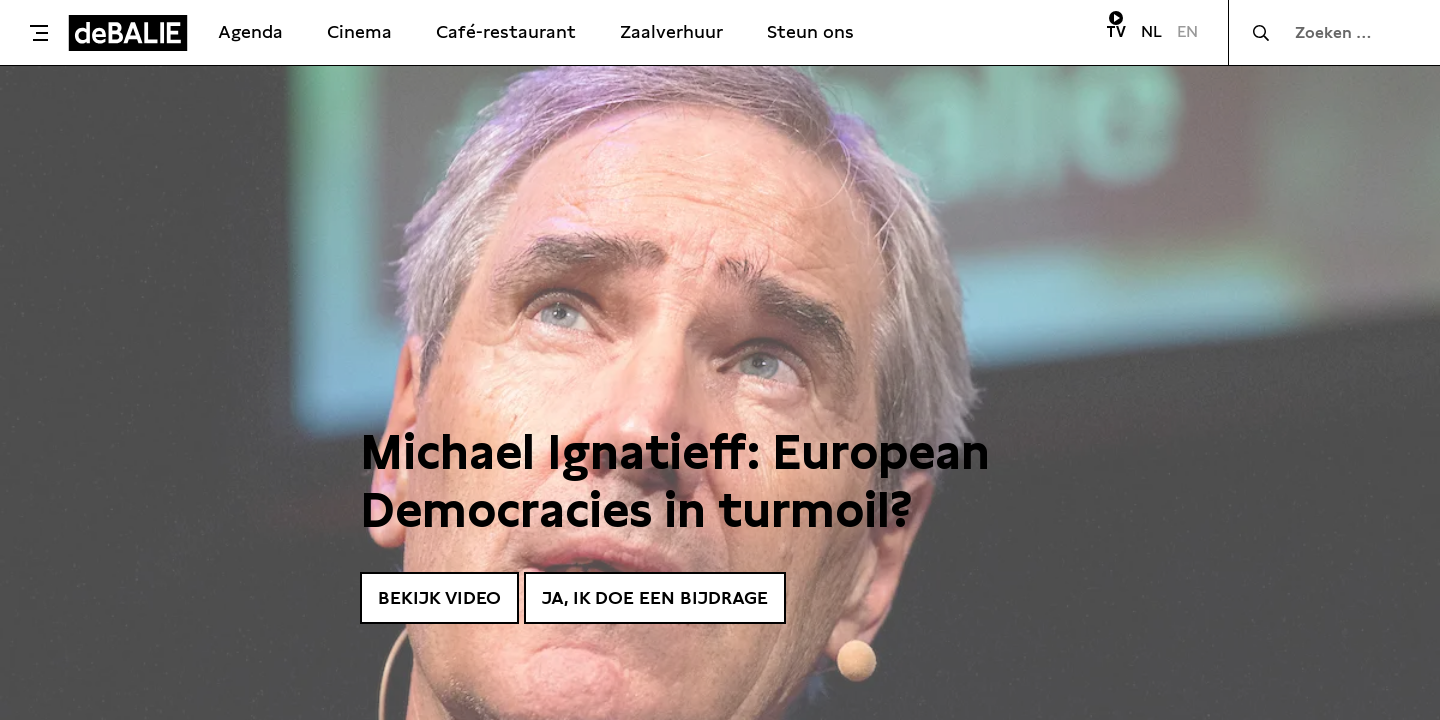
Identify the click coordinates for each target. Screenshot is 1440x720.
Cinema (359, 31)
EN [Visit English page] (1187, 31)
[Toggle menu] (39, 33)
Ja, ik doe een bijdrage (655, 597)
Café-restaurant (506, 31)
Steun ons (810, 31)
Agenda (250, 31)
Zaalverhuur (671, 31)
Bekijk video (439, 597)
